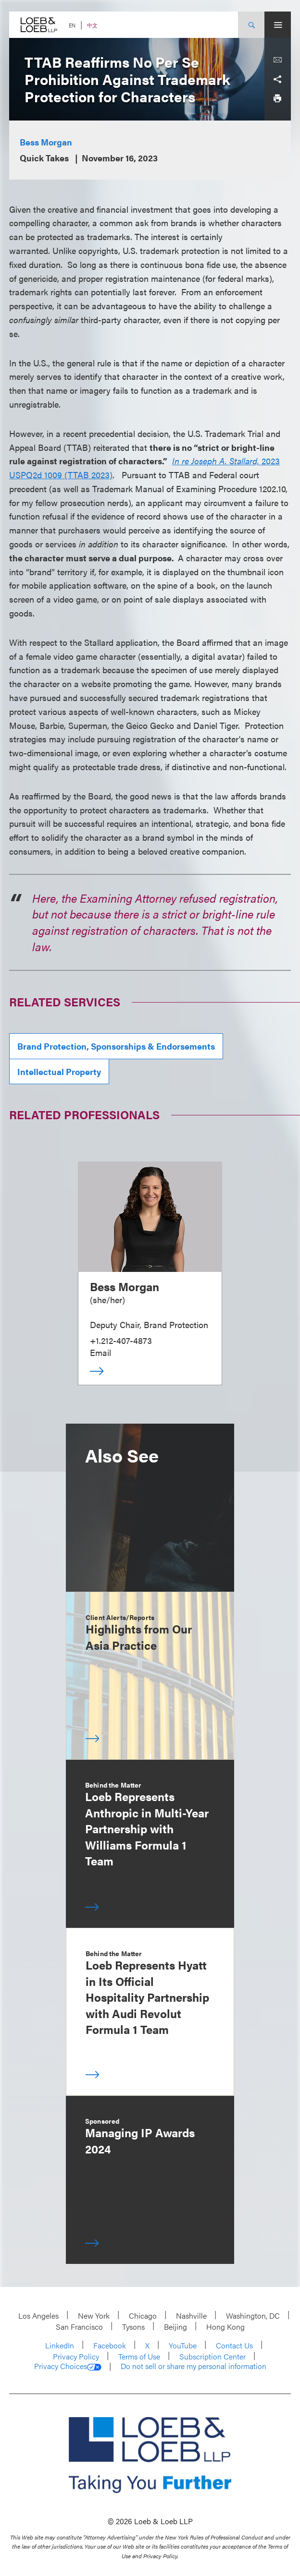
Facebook (109, 2345)
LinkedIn (59, 2345)
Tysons (133, 2326)
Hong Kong (225, 2326)
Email (100, 1352)
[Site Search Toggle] (251, 25)
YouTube (183, 2345)
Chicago (143, 2315)
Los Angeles (38, 2315)
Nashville (191, 2315)
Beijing (175, 2326)
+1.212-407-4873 (121, 1340)
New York (94, 2315)
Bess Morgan (46, 142)
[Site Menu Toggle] (277, 25)
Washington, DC (253, 2315)
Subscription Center (212, 2356)
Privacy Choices (67, 2366)
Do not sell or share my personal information (193, 2366)
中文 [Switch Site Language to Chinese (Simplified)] (92, 25)
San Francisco (79, 2326)
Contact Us (234, 2345)
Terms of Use (139, 2356)
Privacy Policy (76, 2356)
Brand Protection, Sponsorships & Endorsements (116, 1046)
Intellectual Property (59, 1071)
